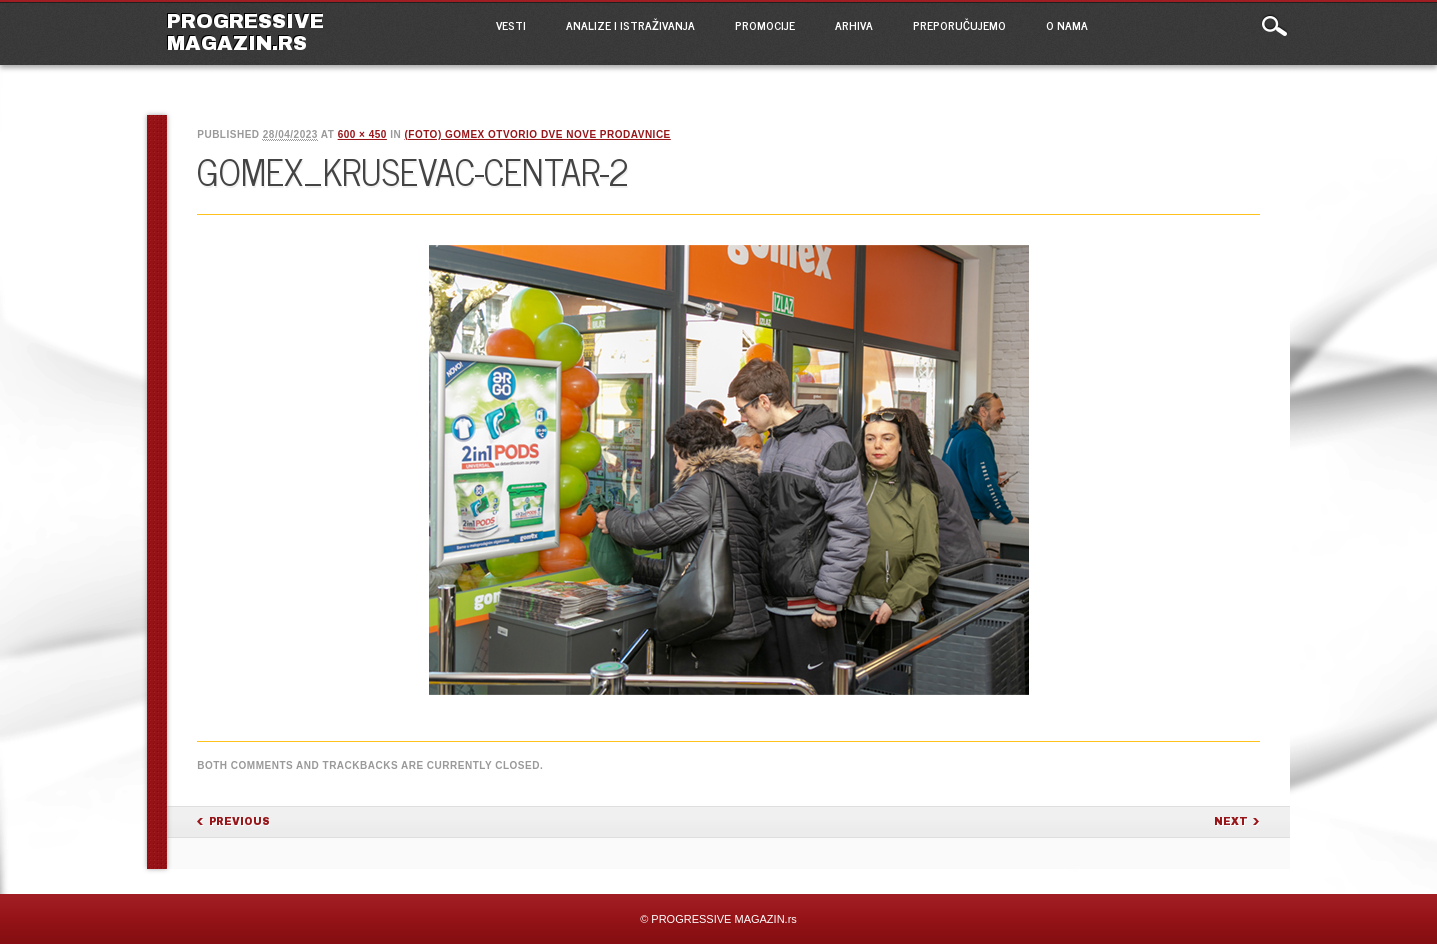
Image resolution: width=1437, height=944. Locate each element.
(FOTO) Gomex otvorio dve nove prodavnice (537, 134)
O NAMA (1067, 25)
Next (1231, 821)
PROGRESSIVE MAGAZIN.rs (245, 32)
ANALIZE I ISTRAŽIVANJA (630, 25)
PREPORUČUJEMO (959, 25)
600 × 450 (362, 134)
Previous (239, 821)
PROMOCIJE (765, 25)
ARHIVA (854, 25)
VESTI (511, 25)
